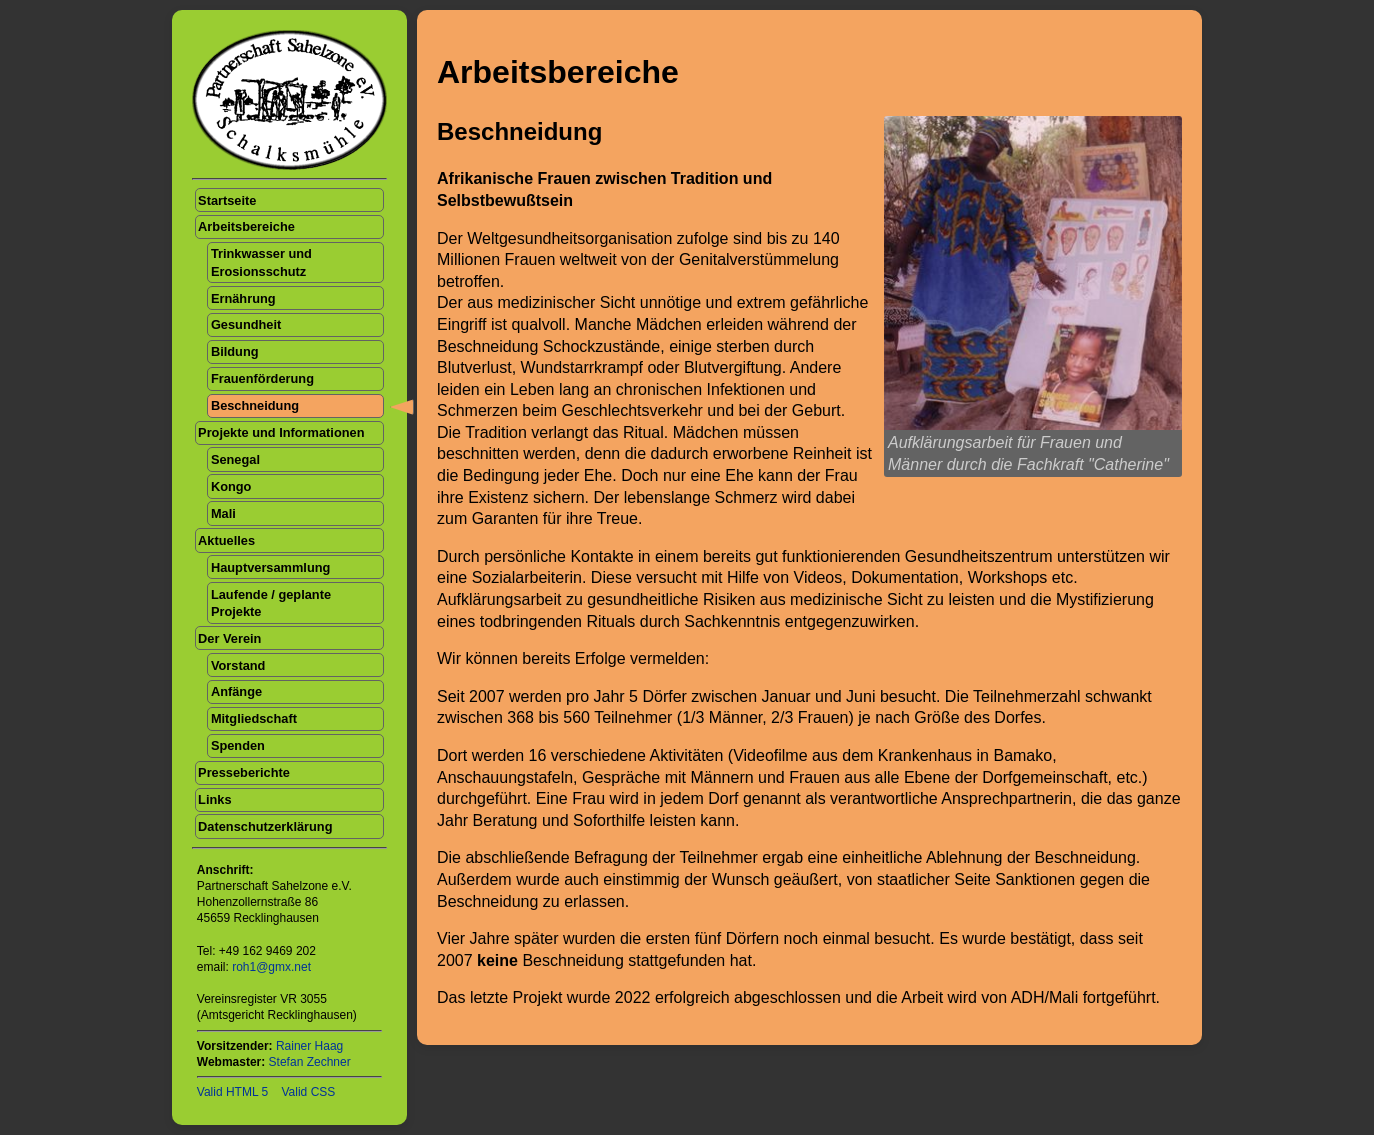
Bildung (235, 351)
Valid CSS (309, 1092)
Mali (223, 513)
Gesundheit (246, 324)
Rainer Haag (309, 1046)
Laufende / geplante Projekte (271, 603)
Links (214, 799)
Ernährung (243, 298)
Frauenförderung (262, 378)
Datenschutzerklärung (265, 826)
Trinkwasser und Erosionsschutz (261, 262)
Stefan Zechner (310, 1062)
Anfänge (236, 691)
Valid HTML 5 (232, 1092)
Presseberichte (244, 772)
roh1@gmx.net (271, 967)
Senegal (235, 459)
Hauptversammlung (270, 567)
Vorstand (238, 665)
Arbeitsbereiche (246, 226)
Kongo (231, 486)
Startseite (227, 200)
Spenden (238, 745)
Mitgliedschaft (254, 718)
